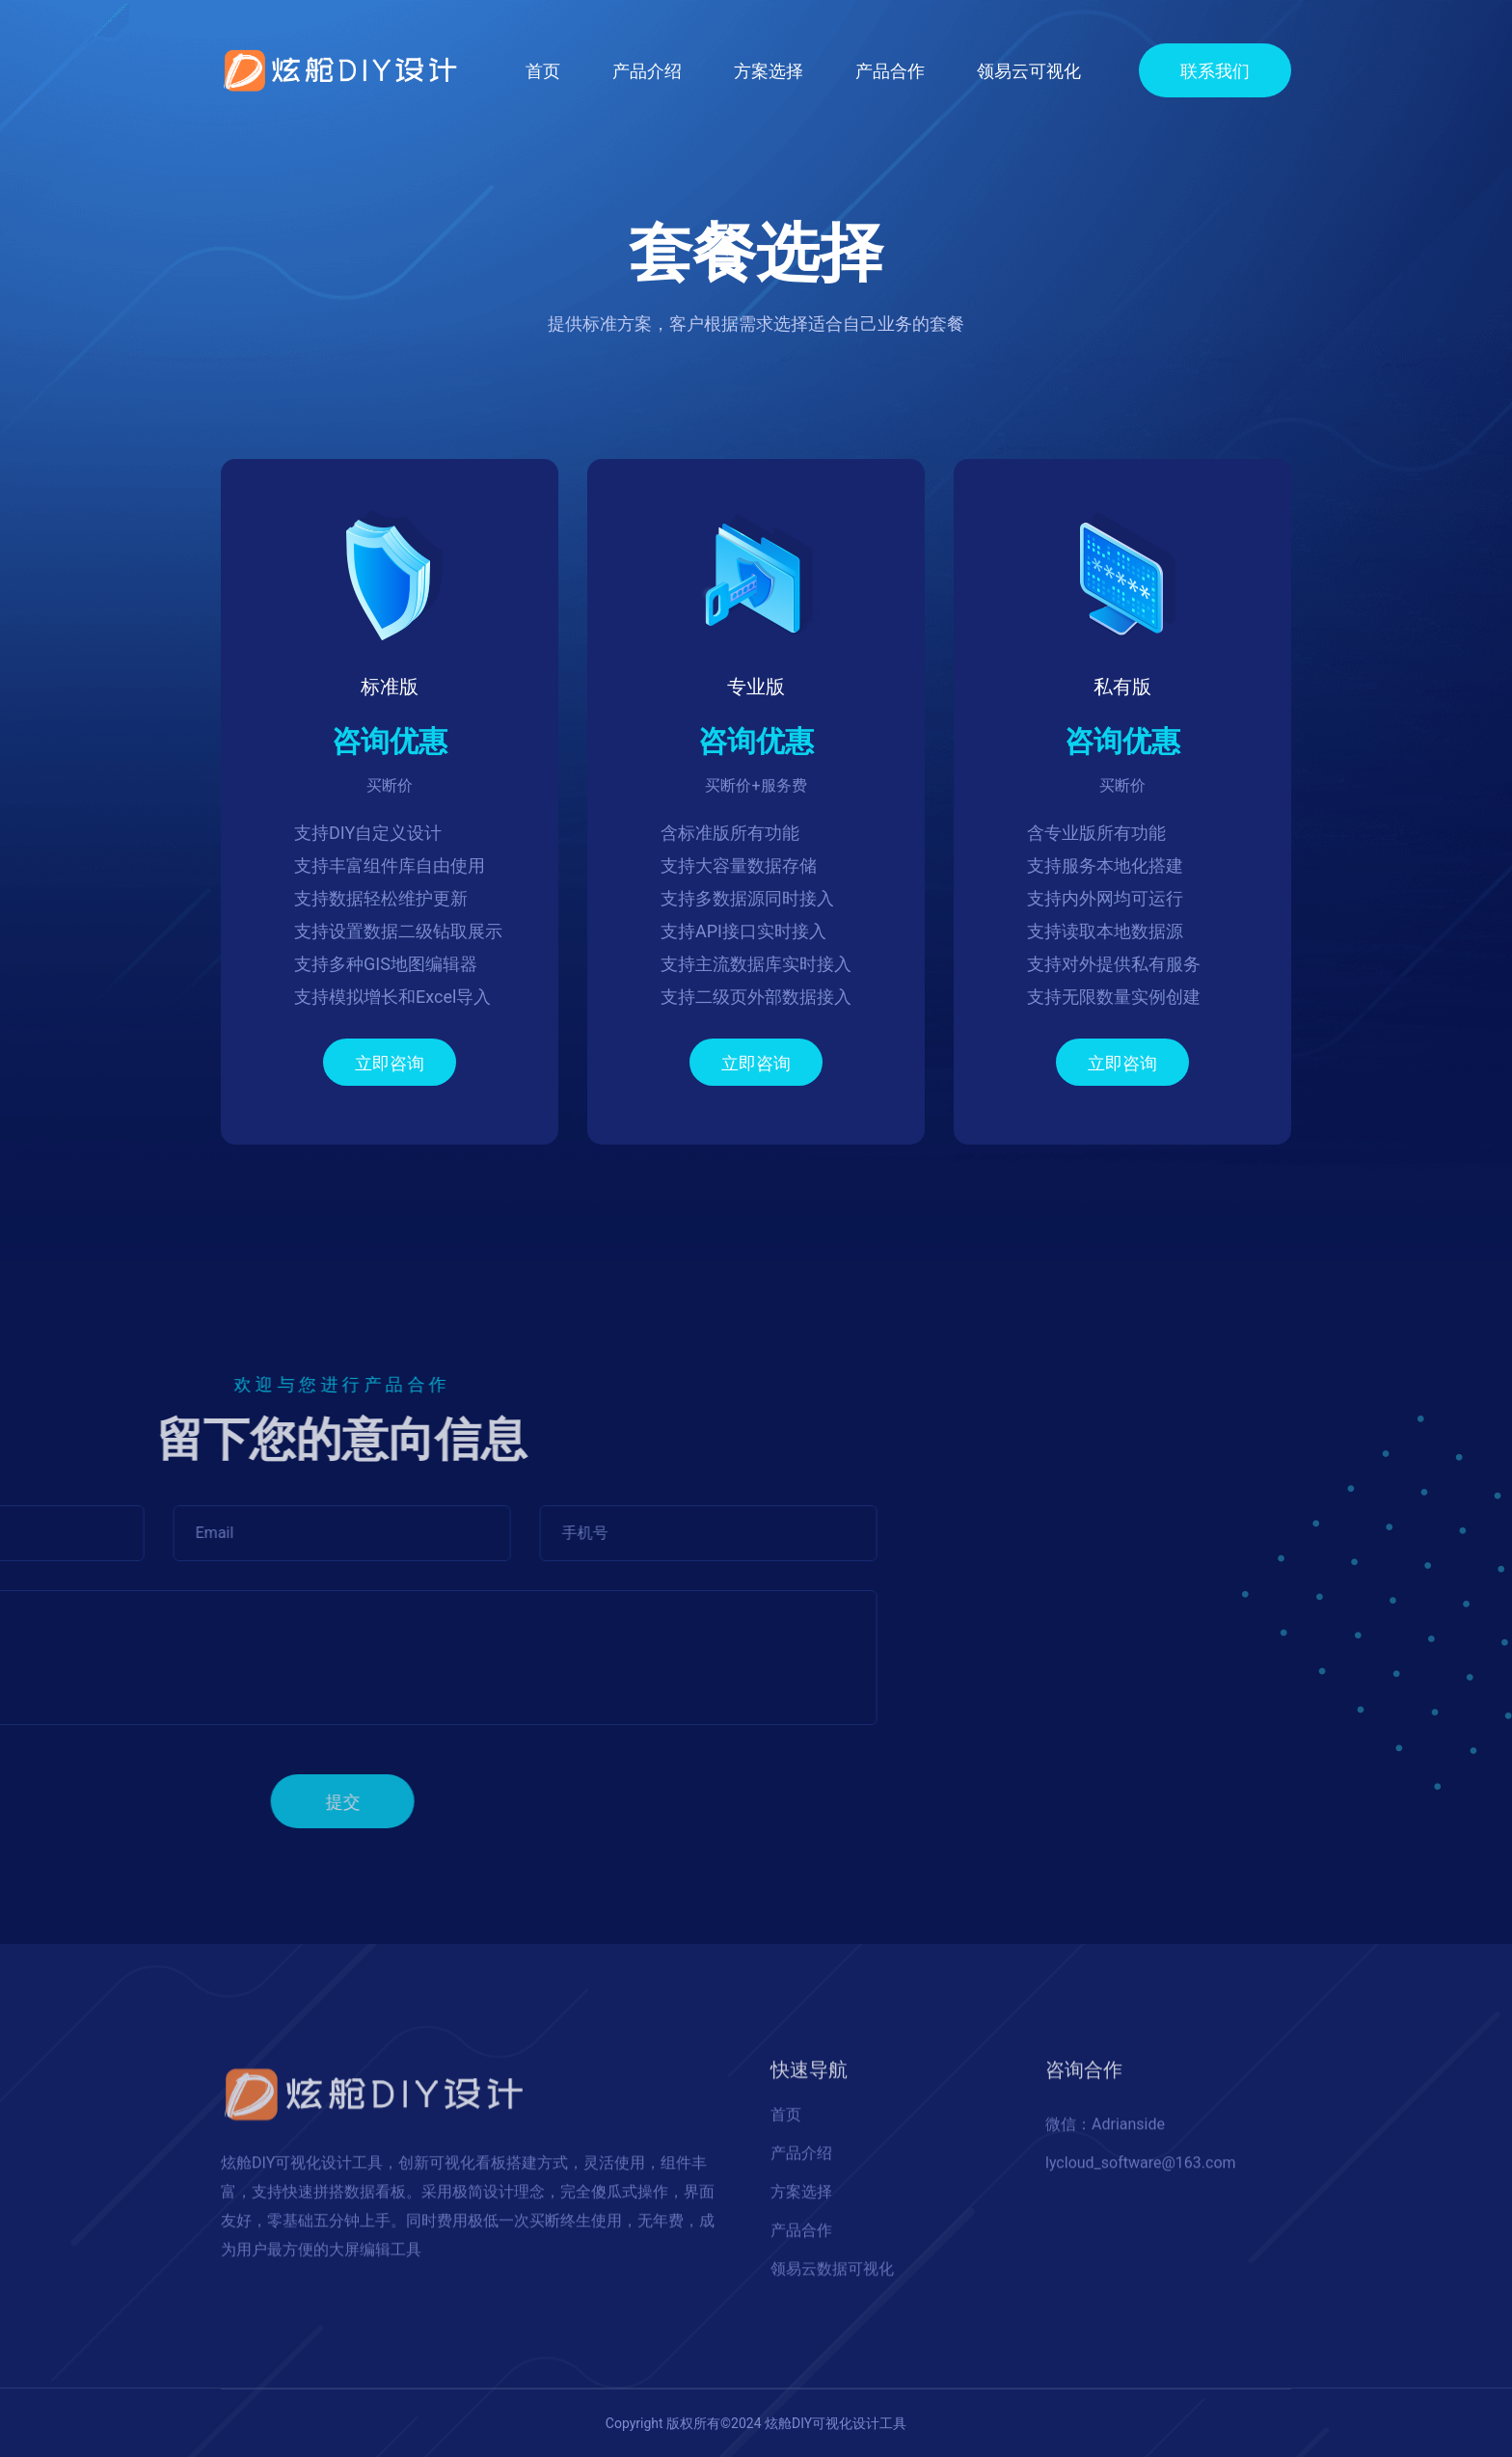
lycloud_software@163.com (1140, 2171)
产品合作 (890, 71)
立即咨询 (389, 1063)
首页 (543, 69)
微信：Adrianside (1105, 2132)
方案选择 (768, 71)
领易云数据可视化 (832, 2277)
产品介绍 (647, 71)
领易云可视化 (1029, 71)
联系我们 (1215, 71)
